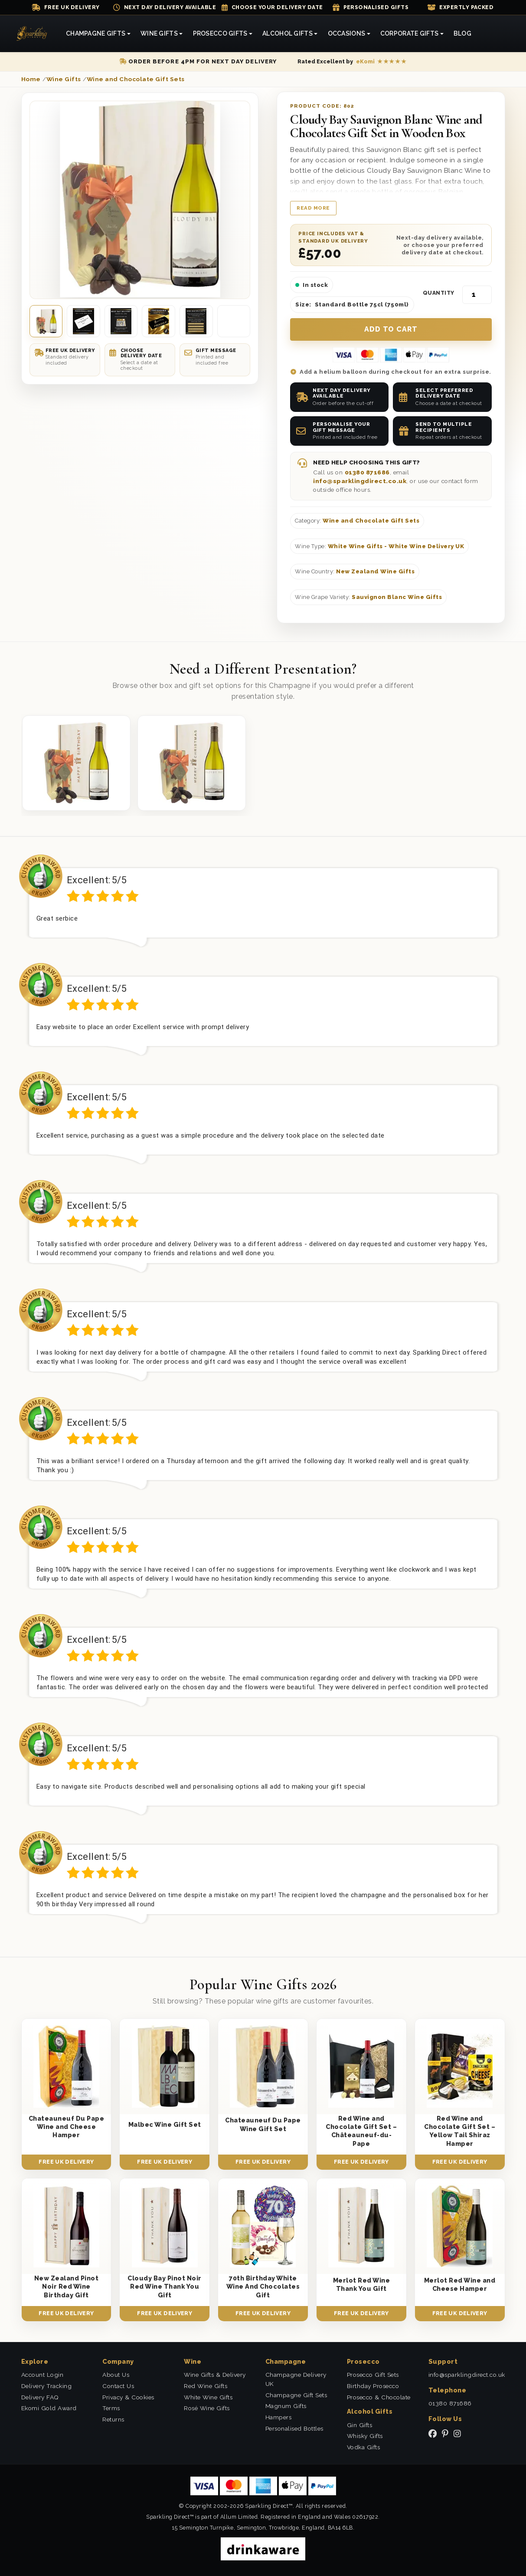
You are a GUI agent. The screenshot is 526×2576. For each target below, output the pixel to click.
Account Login (42, 2374)
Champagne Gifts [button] (95, 33)
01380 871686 (367, 472)
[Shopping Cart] (496, 34)
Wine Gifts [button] (159, 33)
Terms (111, 2408)
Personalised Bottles (294, 2428)
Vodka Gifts (363, 2447)
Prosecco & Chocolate (379, 2397)
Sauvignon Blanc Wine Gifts (397, 597)
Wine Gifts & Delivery (215, 2374)
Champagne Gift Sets (296, 2395)
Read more (313, 208)
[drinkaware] (263, 2548)
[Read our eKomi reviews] (352, 61)
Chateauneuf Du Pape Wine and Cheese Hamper (67, 2127)
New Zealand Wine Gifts (375, 571)
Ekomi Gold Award (49, 2408)
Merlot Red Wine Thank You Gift (361, 2284)
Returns (113, 2419)
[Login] (506, 34)
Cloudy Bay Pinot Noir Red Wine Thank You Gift (164, 2286)
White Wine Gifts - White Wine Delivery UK (396, 546)
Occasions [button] (347, 33)
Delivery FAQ (40, 2397)
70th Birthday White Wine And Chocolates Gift (263, 2286)
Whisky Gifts (365, 2435)
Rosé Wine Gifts (207, 2408)
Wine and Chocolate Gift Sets (371, 520)
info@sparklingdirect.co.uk (359, 480)
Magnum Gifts (286, 2405)
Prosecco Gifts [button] (220, 33)
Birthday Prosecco (373, 2385)
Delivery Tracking (46, 2385)
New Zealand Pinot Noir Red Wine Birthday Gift (66, 2286)
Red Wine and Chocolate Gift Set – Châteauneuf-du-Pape (361, 2131)
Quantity (438, 293)
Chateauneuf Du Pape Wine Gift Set (263, 2124)
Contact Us (118, 2385)
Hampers (278, 2417)
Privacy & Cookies (128, 2397)
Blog (462, 33)
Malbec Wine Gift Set (164, 2124)
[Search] (487, 34)
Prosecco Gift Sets (373, 2374)
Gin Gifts (359, 2424)
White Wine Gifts (208, 2397)
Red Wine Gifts (205, 2385)
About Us (115, 2374)
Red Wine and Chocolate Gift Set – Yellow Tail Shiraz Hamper (459, 2131)
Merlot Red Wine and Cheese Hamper (460, 2284)
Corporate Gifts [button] (409, 33)
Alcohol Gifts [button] (287, 33)
